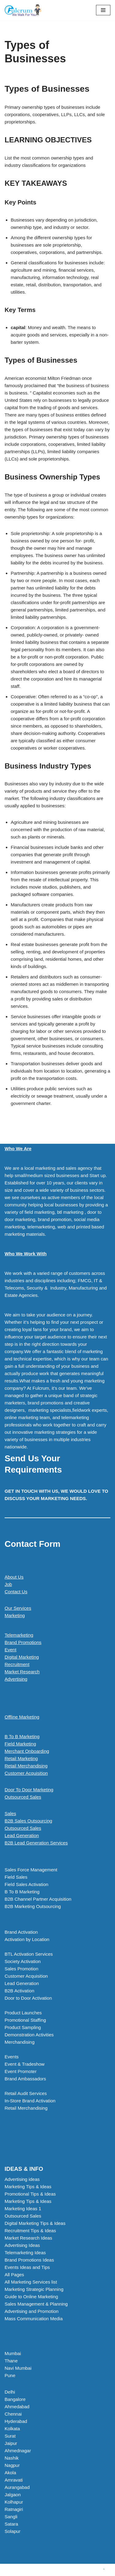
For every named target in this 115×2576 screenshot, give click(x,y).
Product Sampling (23, 2027)
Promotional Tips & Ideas (30, 2193)
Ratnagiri (14, 2509)
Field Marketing (20, 1743)
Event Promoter (20, 2071)
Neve (31, 2569)
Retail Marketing (21, 1758)
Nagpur (12, 2465)
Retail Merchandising (26, 1765)
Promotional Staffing (25, 2020)
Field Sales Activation (26, 1884)
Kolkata (12, 2428)
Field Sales (16, 1877)
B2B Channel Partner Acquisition (38, 1899)
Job (8, 1584)
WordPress (77, 2569)
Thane (11, 2360)
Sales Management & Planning (36, 2303)
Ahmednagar (18, 2450)
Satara (11, 2523)
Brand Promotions (23, 1642)
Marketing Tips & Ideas (28, 2186)
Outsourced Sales (23, 1797)
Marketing (15, 1615)
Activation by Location (27, 1939)
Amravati (14, 2479)
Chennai (13, 2413)
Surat (10, 2435)
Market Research (22, 1671)
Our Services (18, 1608)
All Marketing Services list (31, 2281)
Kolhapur (14, 2501)
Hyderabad (16, 2421)
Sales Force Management (31, 1869)
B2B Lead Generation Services (36, 1842)
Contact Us (16, 1591)
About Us (14, 1577)
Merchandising (20, 2042)
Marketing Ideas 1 (23, 2208)
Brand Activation (21, 1932)
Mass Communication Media (34, 2318)
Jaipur (11, 2443)
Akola (10, 2472)
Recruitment (17, 1664)
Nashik (12, 2457)
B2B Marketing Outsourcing (33, 1906)
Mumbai (13, 2353)
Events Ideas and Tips (27, 2267)
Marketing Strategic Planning (34, 2289)
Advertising (16, 1679)
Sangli (11, 2516)
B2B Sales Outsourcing (28, 1820)
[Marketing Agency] (23, 10)
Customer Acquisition (26, 1773)
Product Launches (23, 2012)
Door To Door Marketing (29, 1789)
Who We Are (18, 1148)
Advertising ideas (22, 2179)
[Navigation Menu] (103, 10)
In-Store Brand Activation (30, 2100)
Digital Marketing (22, 1657)
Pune (10, 2375)
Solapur (13, 2531)
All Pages (14, 2274)
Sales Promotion (21, 1968)
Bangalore (15, 2399)
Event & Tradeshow (24, 2064)
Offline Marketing (22, 1716)
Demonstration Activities (29, 2034)
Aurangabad (17, 2487)
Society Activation (23, 1961)
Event (10, 1649)
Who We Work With (26, 1253)
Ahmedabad (17, 2406)
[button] (57, 1843)
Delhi (10, 2391)
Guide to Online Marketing (31, 2296)
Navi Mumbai (18, 2368)
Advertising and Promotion (32, 2311)
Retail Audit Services (26, 2093)
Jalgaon (13, 2494)
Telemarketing (19, 1635)
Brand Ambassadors (25, 2078)
